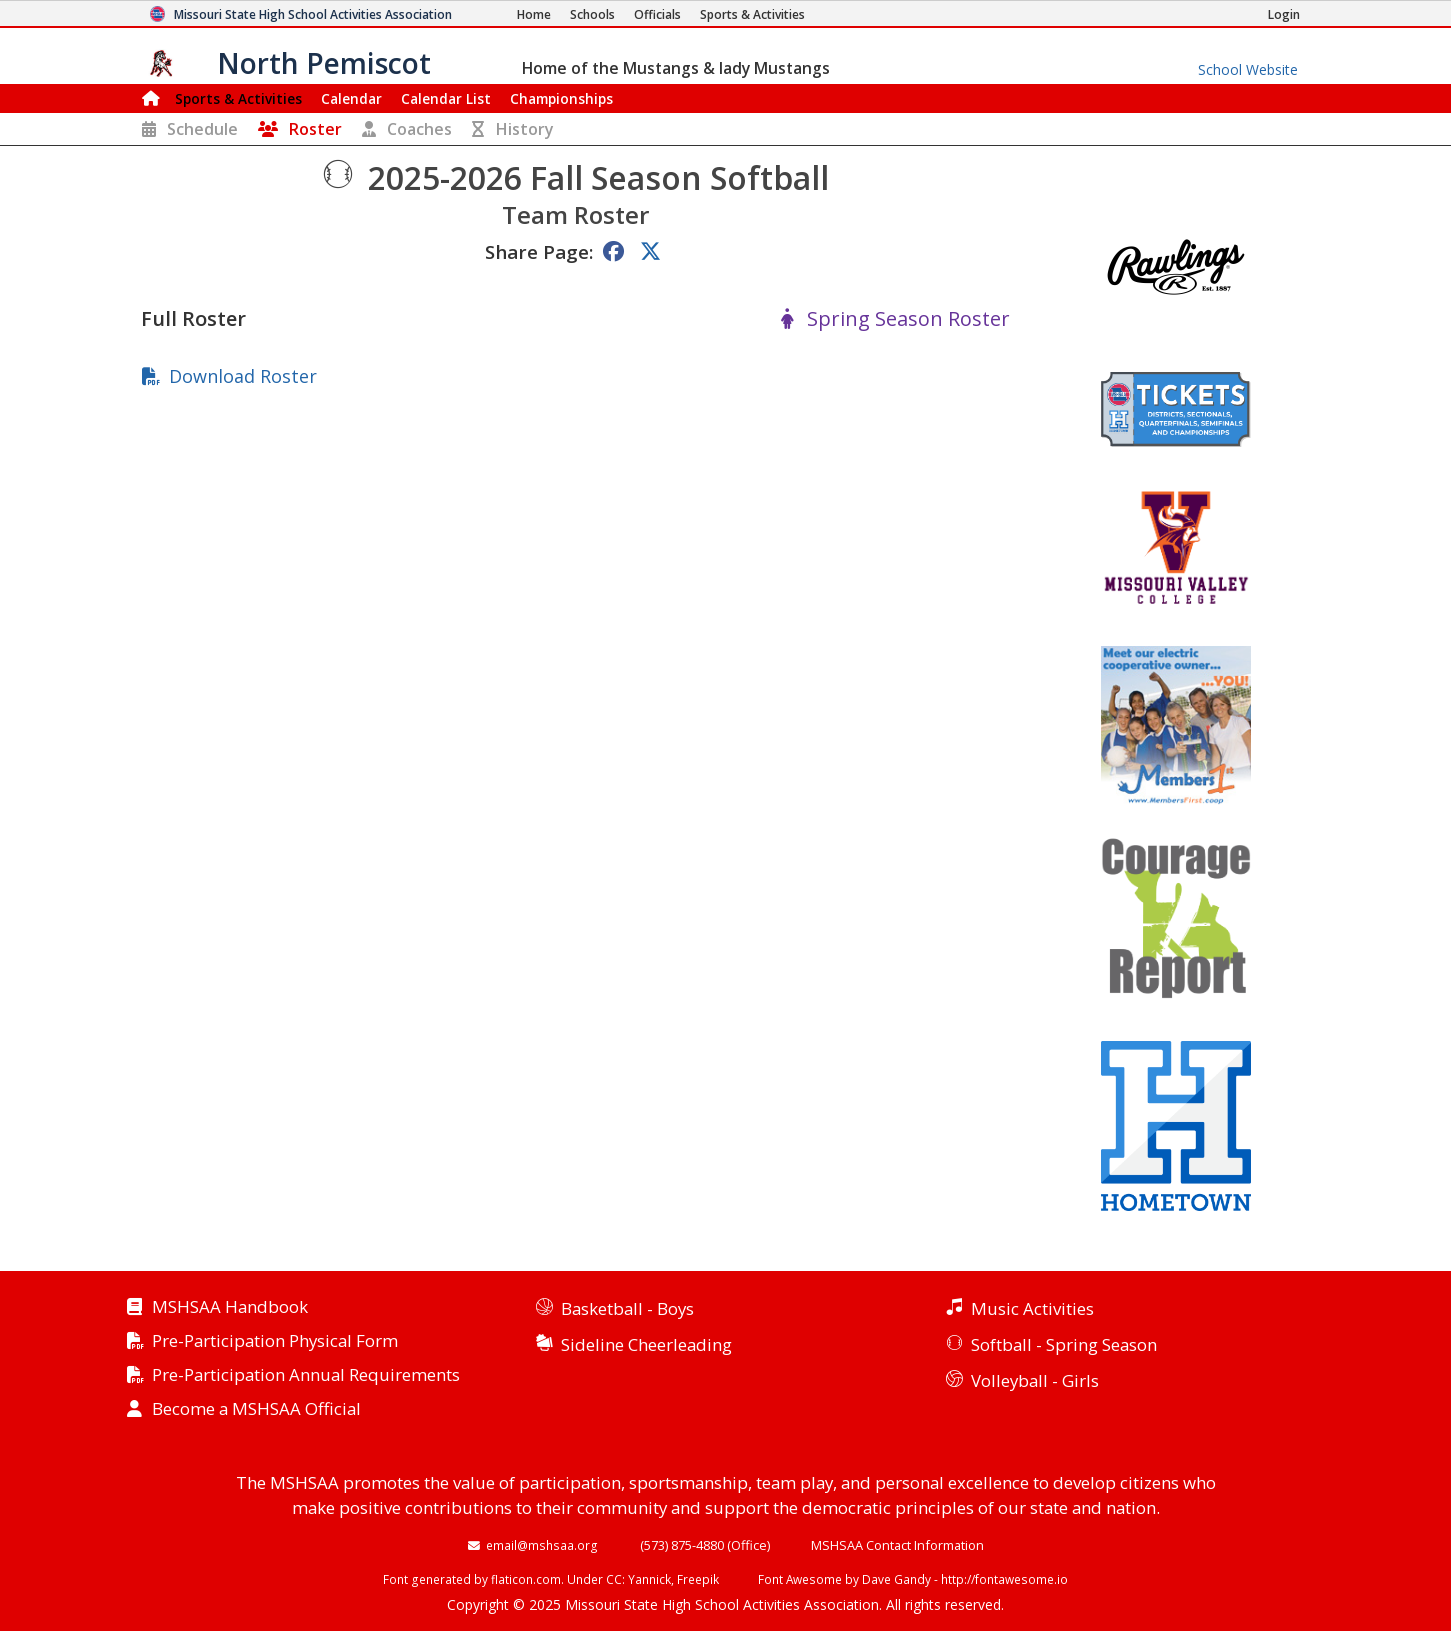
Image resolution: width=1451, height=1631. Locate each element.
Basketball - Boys (627, 1308)
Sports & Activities (238, 98)
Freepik (698, 1579)
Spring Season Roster (908, 319)
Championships (561, 98)
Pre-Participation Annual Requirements (306, 1375)
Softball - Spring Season (1064, 1344)
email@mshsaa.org (542, 1545)
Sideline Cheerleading (646, 1344)
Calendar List (446, 98)
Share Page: (539, 251)
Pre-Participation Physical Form (275, 1341)
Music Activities (1032, 1308)
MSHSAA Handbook (230, 1307)
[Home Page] (534, 14)
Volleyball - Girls (1035, 1380)
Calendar (351, 98)
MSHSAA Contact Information (897, 1545)
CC (614, 1579)
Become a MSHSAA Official (256, 1409)
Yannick (649, 1579)
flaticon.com (526, 1579)
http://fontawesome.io (1004, 1579)
